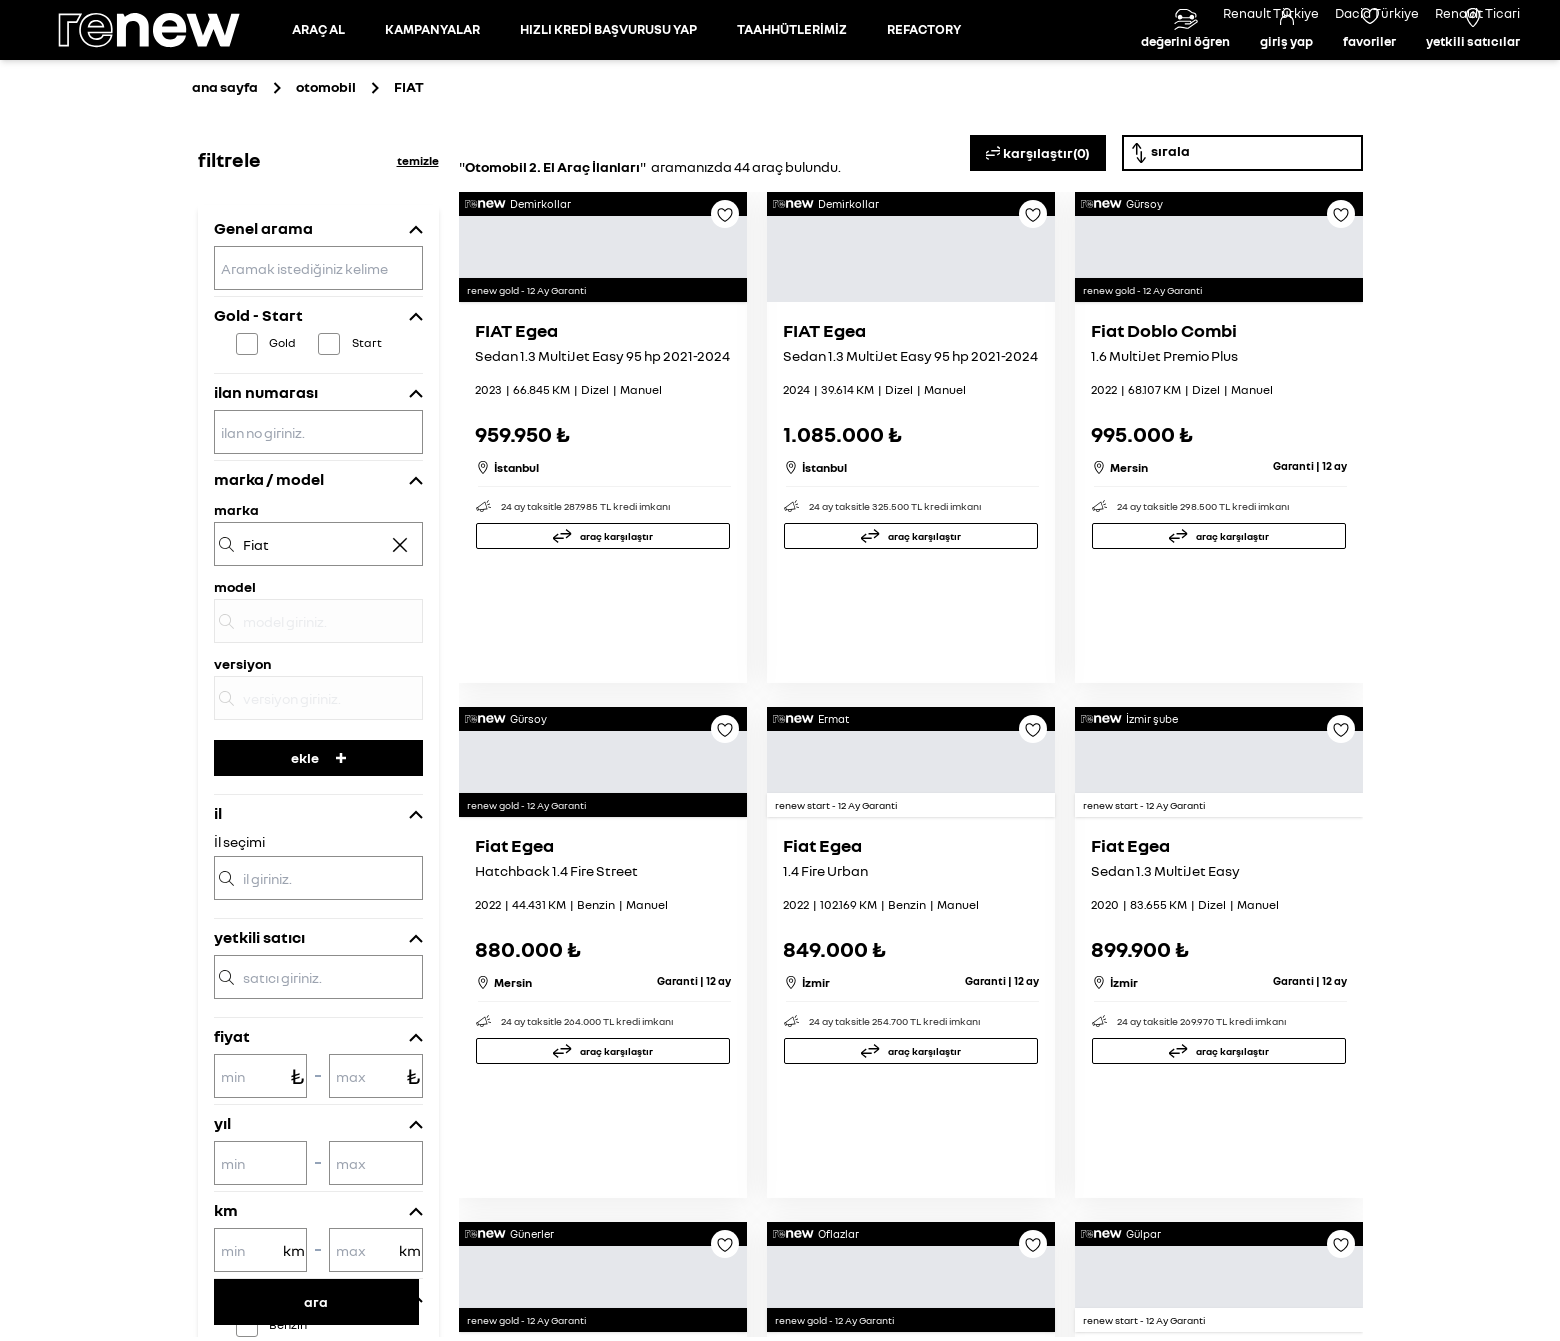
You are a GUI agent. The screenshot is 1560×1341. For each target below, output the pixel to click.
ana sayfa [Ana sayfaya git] (225, 176)
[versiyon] (318, 788)
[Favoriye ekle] (725, 311)
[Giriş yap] (1286, 75)
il (218, 903)
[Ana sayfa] (166, 75)
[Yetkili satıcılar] (1473, 75)
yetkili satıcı (259, 1027)
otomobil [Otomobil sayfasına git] (326, 176)
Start (367, 432)
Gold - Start (258, 405)
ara (316, 1301)
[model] (318, 711)
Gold (282, 432)
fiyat (232, 1126)
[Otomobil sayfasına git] (318, 75)
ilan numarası (266, 482)
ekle (318, 847)
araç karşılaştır (616, 732)
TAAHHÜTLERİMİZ (792, 74)
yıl (222, 1213)
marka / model (269, 569)
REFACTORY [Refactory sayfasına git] (924, 74)
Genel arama (263, 318)
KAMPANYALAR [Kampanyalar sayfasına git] (432, 74)
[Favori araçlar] (1369, 75)
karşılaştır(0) (1038, 243)
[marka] (318, 634)
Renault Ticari (1477, 13)
